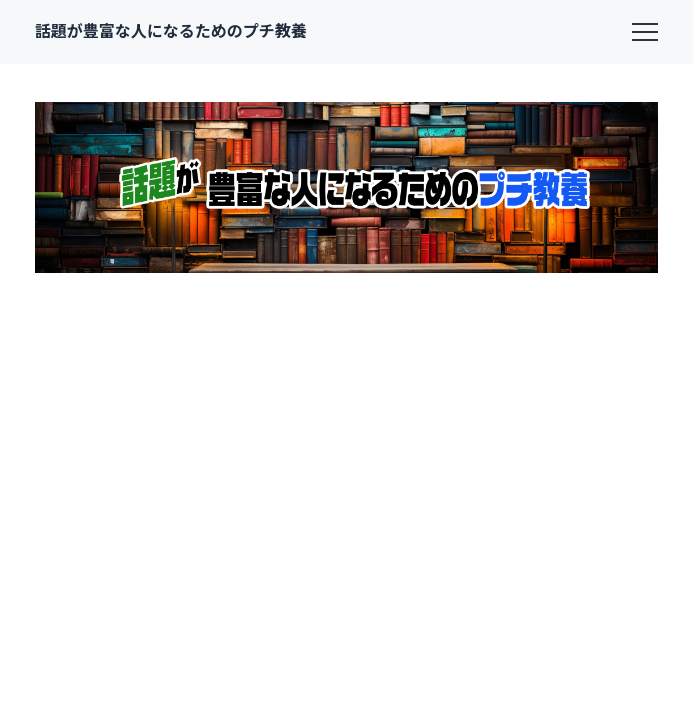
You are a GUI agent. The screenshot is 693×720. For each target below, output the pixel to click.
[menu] (645, 32)
